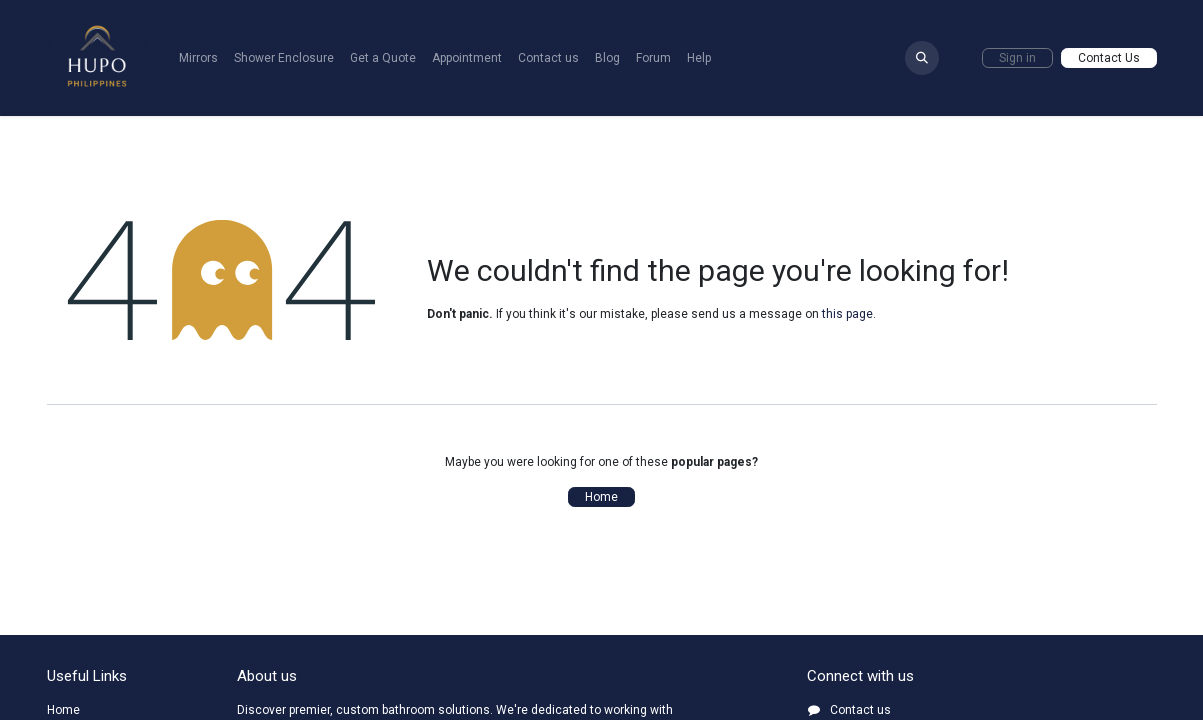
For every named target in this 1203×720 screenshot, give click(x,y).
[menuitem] (198, 58)
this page (847, 314)
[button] (922, 58)
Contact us (860, 710)
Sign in (1017, 58)
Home (601, 497)
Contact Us (1109, 58)
